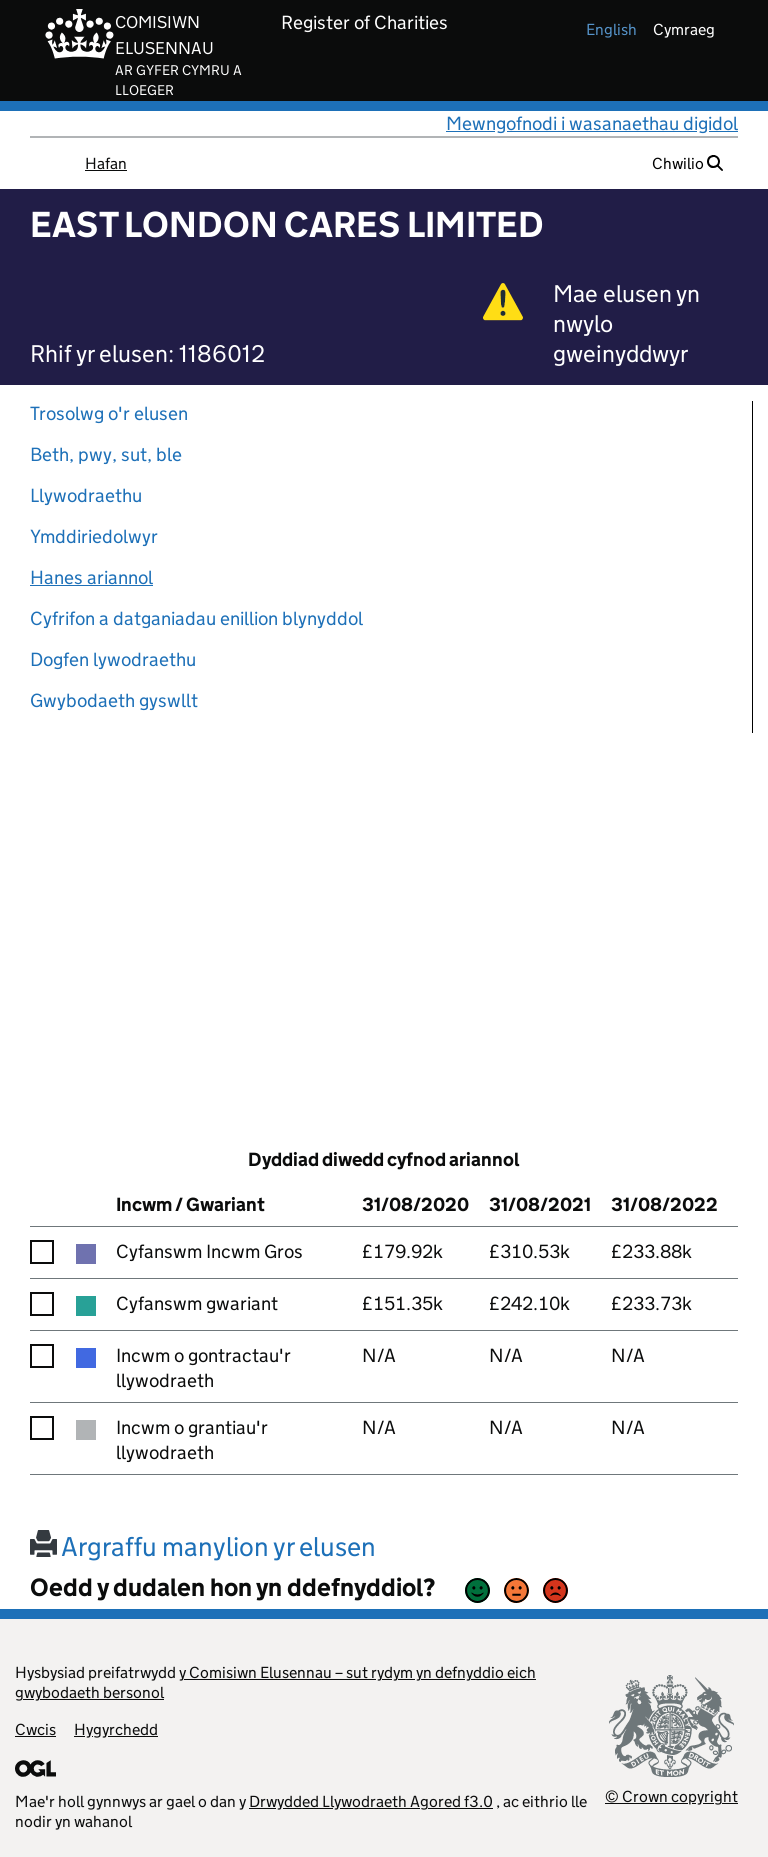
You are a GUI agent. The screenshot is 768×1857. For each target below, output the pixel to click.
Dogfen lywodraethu (113, 659)
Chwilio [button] (687, 163)
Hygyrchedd (116, 1729)
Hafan (106, 163)
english (611, 29)
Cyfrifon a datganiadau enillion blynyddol (196, 618)
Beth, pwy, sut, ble (106, 454)
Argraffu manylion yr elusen (203, 1546)
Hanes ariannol (91, 577)
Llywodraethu (86, 495)
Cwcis (35, 1729)
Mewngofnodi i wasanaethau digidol (592, 123)
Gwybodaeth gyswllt (114, 700)
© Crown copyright (671, 1796)
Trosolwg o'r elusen (109, 413)
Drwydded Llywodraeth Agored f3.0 (371, 1801)
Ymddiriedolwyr (94, 536)
